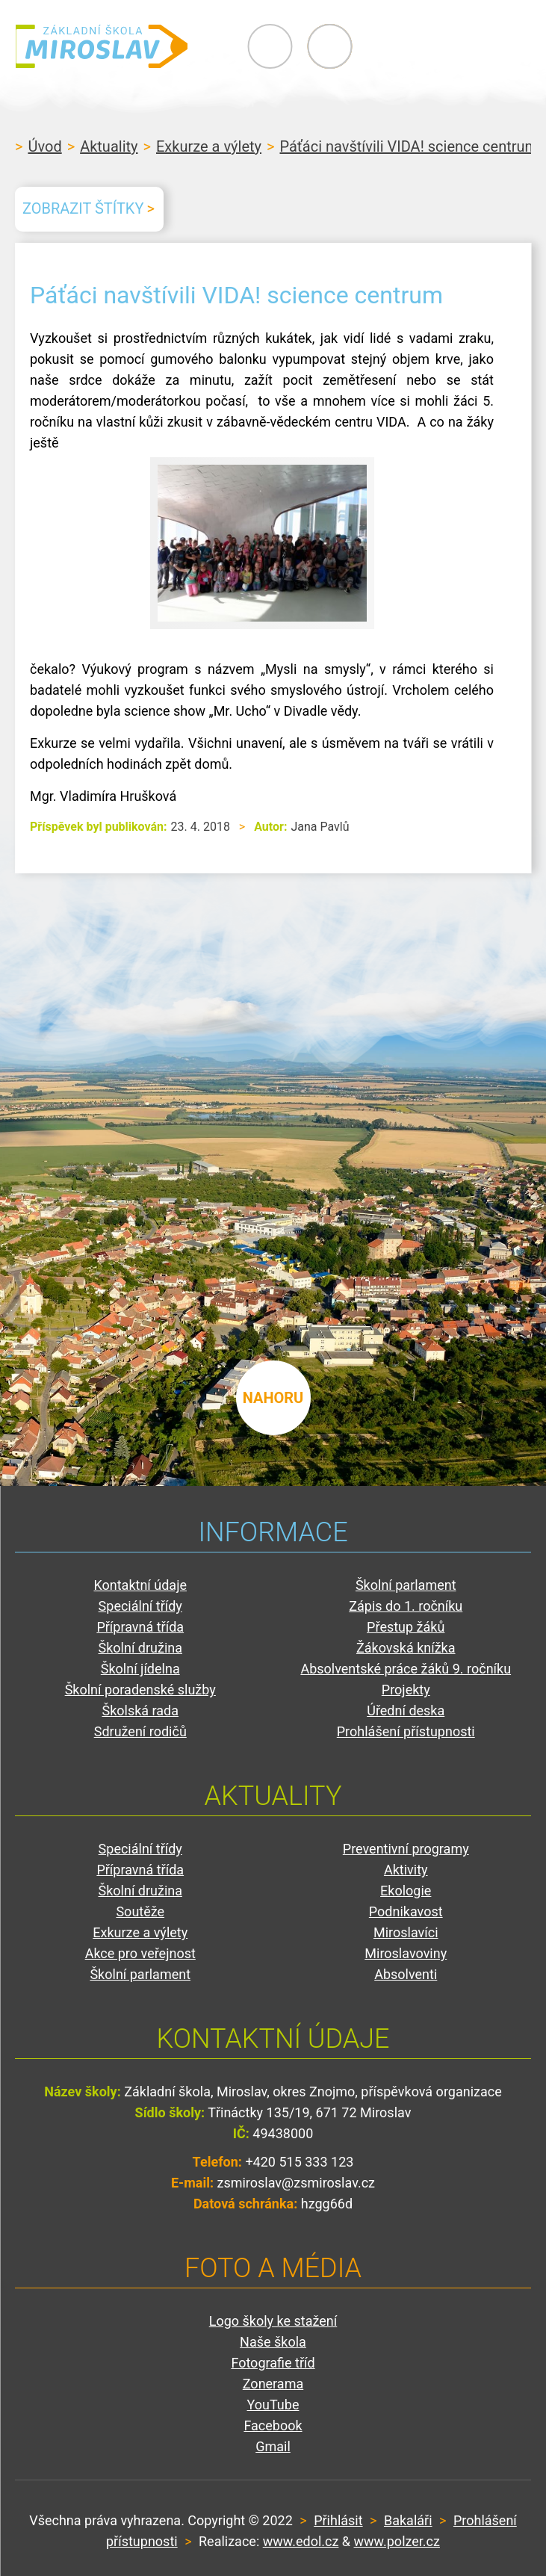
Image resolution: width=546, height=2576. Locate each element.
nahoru (273, 1396)
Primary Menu (448, 46)
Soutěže (140, 1911)
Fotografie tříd (272, 2363)
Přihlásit (338, 2520)
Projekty (406, 1689)
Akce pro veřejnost (140, 1953)
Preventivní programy (406, 1849)
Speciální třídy (140, 1606)
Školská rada (140, 1710)
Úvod (44, 146)
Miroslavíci (405, 1932)
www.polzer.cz (397, 2541)
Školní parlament (406, 1585)
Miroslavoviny (405, 1953)
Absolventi (405, 1974)
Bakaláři (408, 2520)
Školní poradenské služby (140, 1689)
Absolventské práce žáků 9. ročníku (405, 1668)
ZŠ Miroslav (104, 46)
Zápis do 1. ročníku (405, 1606)
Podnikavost (406, 1911)
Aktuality (108, 146)
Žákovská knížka (406, 1648)
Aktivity (406, 1869)
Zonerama (273, 2383)
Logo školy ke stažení (273, 2321)
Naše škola (273, 2342)
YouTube (273, 2404)
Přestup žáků (405, 1627)
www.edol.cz (301, 2541)
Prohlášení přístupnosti (406, 1731)
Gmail (273, 2446)
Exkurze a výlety (208, 146)
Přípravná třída (140, 1627)
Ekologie (405, 1890)
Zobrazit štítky (82, 208)
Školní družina (140, 1648)
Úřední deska (405, 1710)
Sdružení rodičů (140, 1731)
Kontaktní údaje (140, 1585)
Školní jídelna (140, 1668)
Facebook (272, 2425)
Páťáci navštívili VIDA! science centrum (408, 146)
